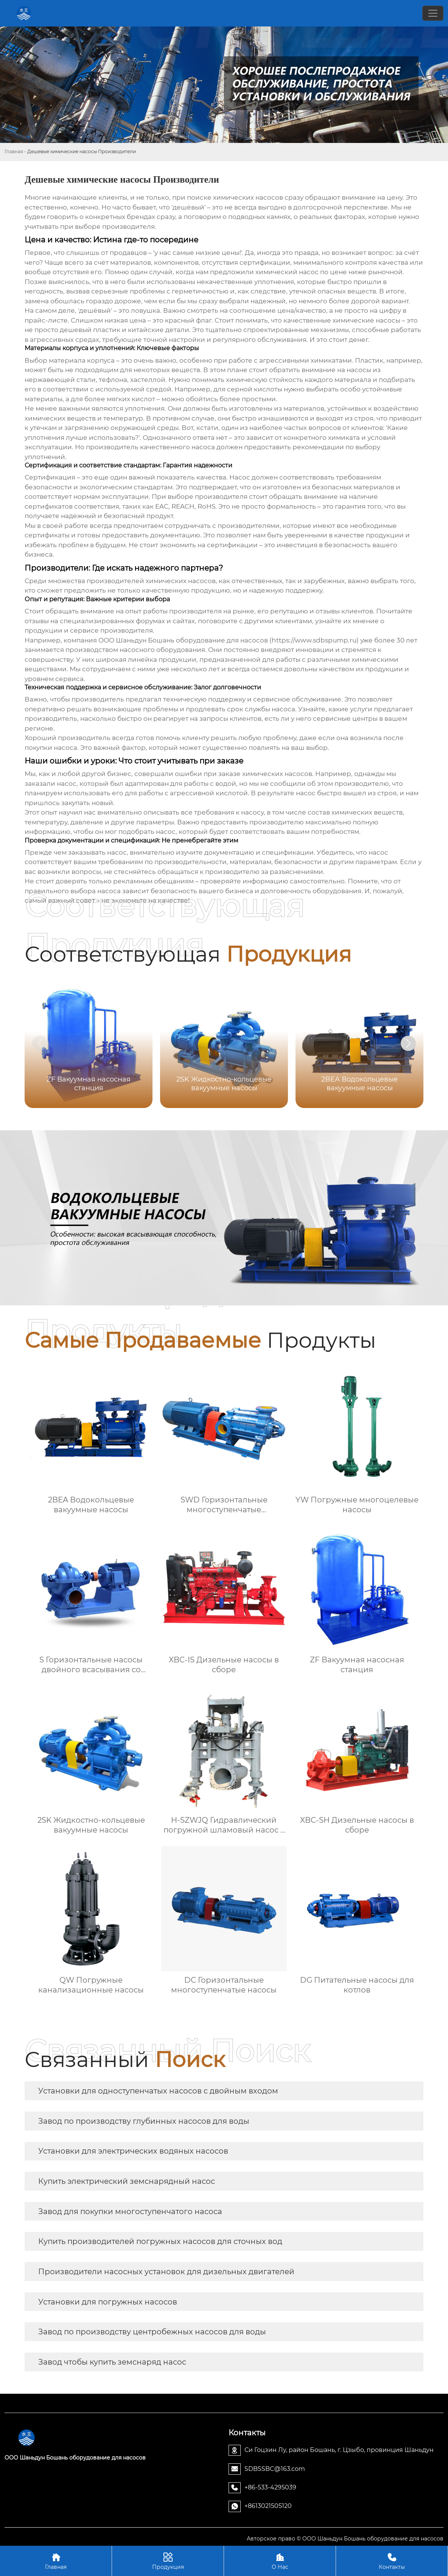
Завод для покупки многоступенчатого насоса (130, 2211)
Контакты (392, 2560)
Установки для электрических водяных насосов (133, 2150)
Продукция (168, 2560)
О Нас (280, 2560)
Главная (14, 151)
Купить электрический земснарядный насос (126, 2181)
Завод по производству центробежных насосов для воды (152, 2331)
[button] (408, 1043)
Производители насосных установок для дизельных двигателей (166, 2271)
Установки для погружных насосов (107, 2301)
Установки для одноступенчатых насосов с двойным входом (158, 2090)
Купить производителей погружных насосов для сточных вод (160, 2241)
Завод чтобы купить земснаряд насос (112, 2362)
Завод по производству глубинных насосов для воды (143, 2121)
